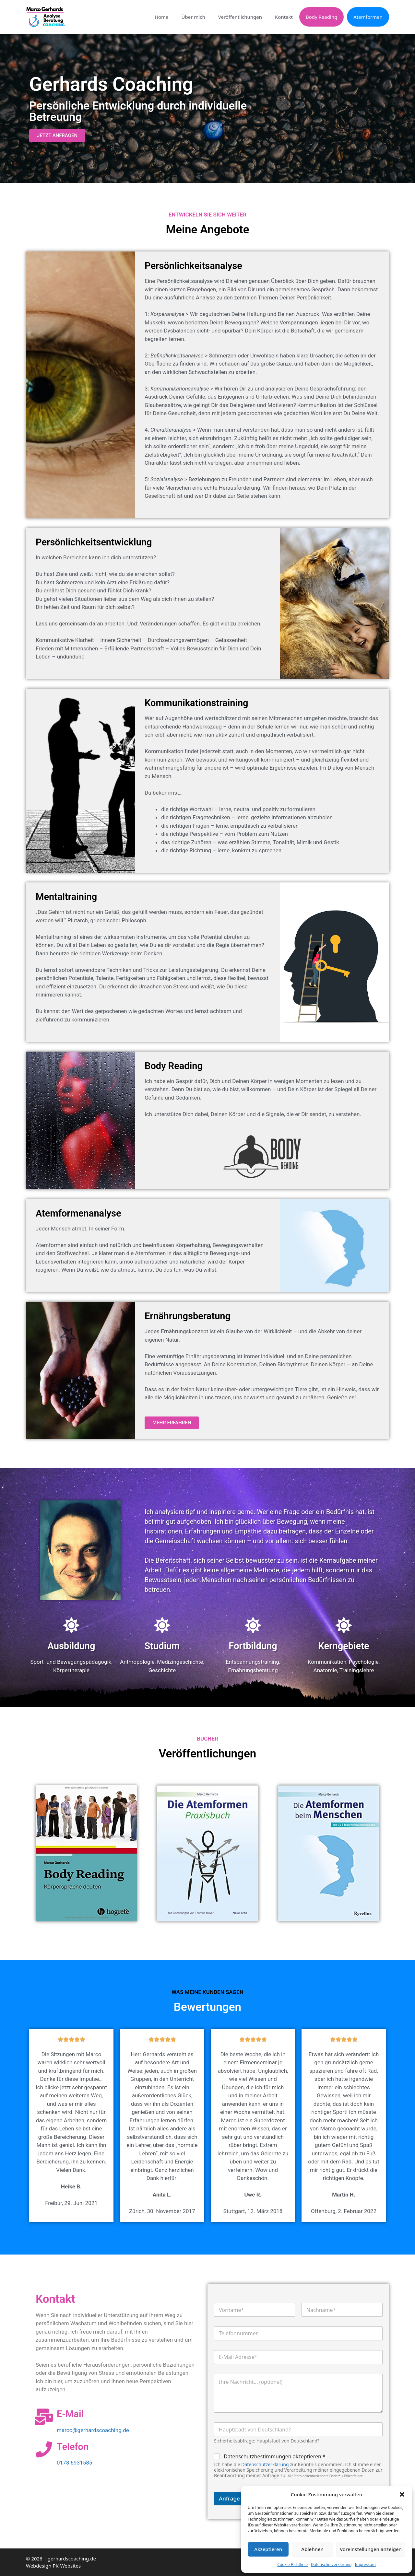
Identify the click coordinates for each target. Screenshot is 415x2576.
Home (162, 17)
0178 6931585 (74, 2462)
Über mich (193, 17)
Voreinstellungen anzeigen (371, 2549)
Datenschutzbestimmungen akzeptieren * (275, 2456)
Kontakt (284, 17)
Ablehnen (312, 2549)
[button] (402, 2494)
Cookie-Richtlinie (292, 2564)
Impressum (365, 2564)
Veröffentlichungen (240, 17)
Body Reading (321, 17)
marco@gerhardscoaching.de (93, 2430)
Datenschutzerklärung (331, 2564)
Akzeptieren (268, 2549)
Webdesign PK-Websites (53, 2565)
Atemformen (368, 17)
